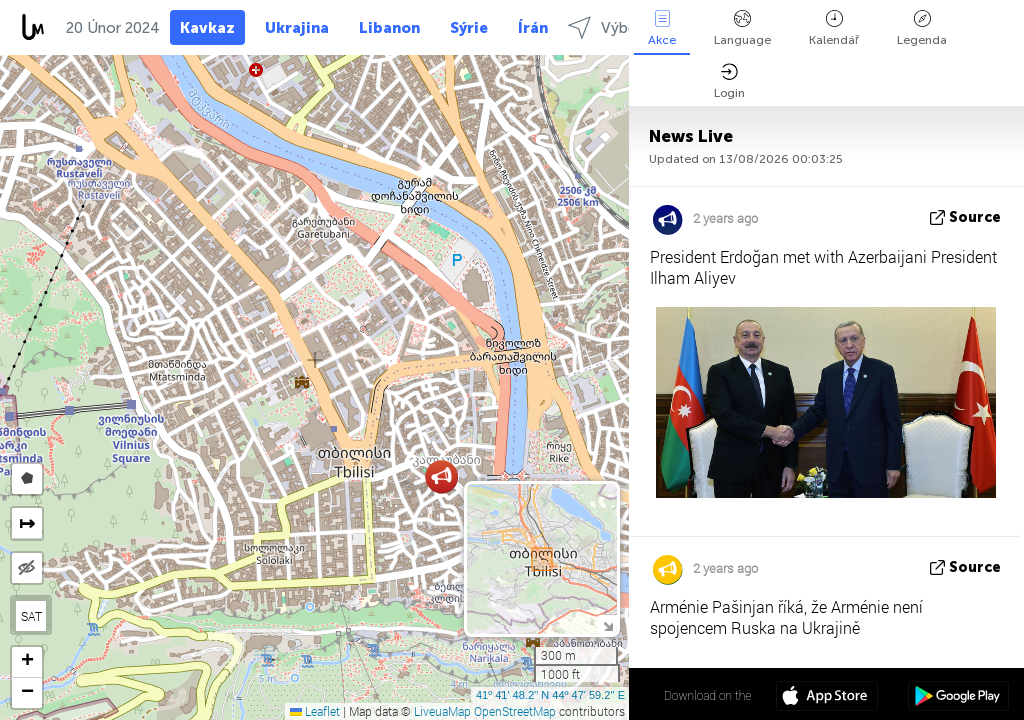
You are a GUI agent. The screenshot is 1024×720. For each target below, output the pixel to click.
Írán (533, 28)
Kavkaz (207, 28)
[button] (441, 476)
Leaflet (315, 711)
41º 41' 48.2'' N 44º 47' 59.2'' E (550, 695)
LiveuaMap (442, 711)
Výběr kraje (623, 27)
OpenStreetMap (515, 711)
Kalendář (834, 28)
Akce (662, 28)
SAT (31, 616)
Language (742, 28)
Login (729, 81)
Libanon (389, 28)
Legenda (922, 28)
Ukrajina (297, 28)
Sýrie (469, 28)
